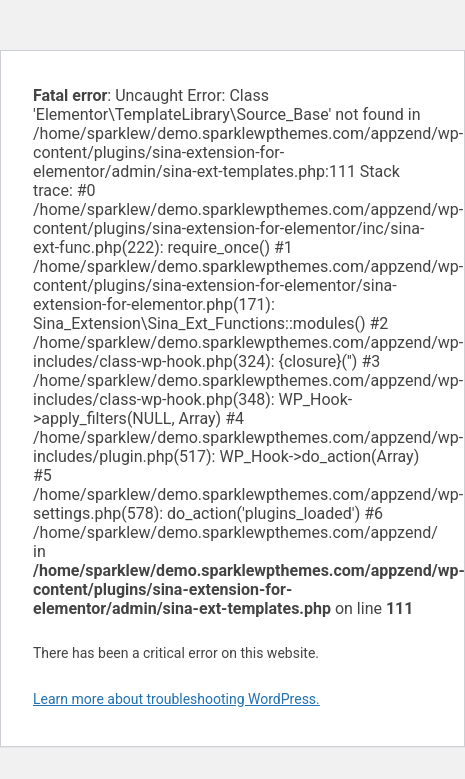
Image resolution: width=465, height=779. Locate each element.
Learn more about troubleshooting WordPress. (176, 699)
